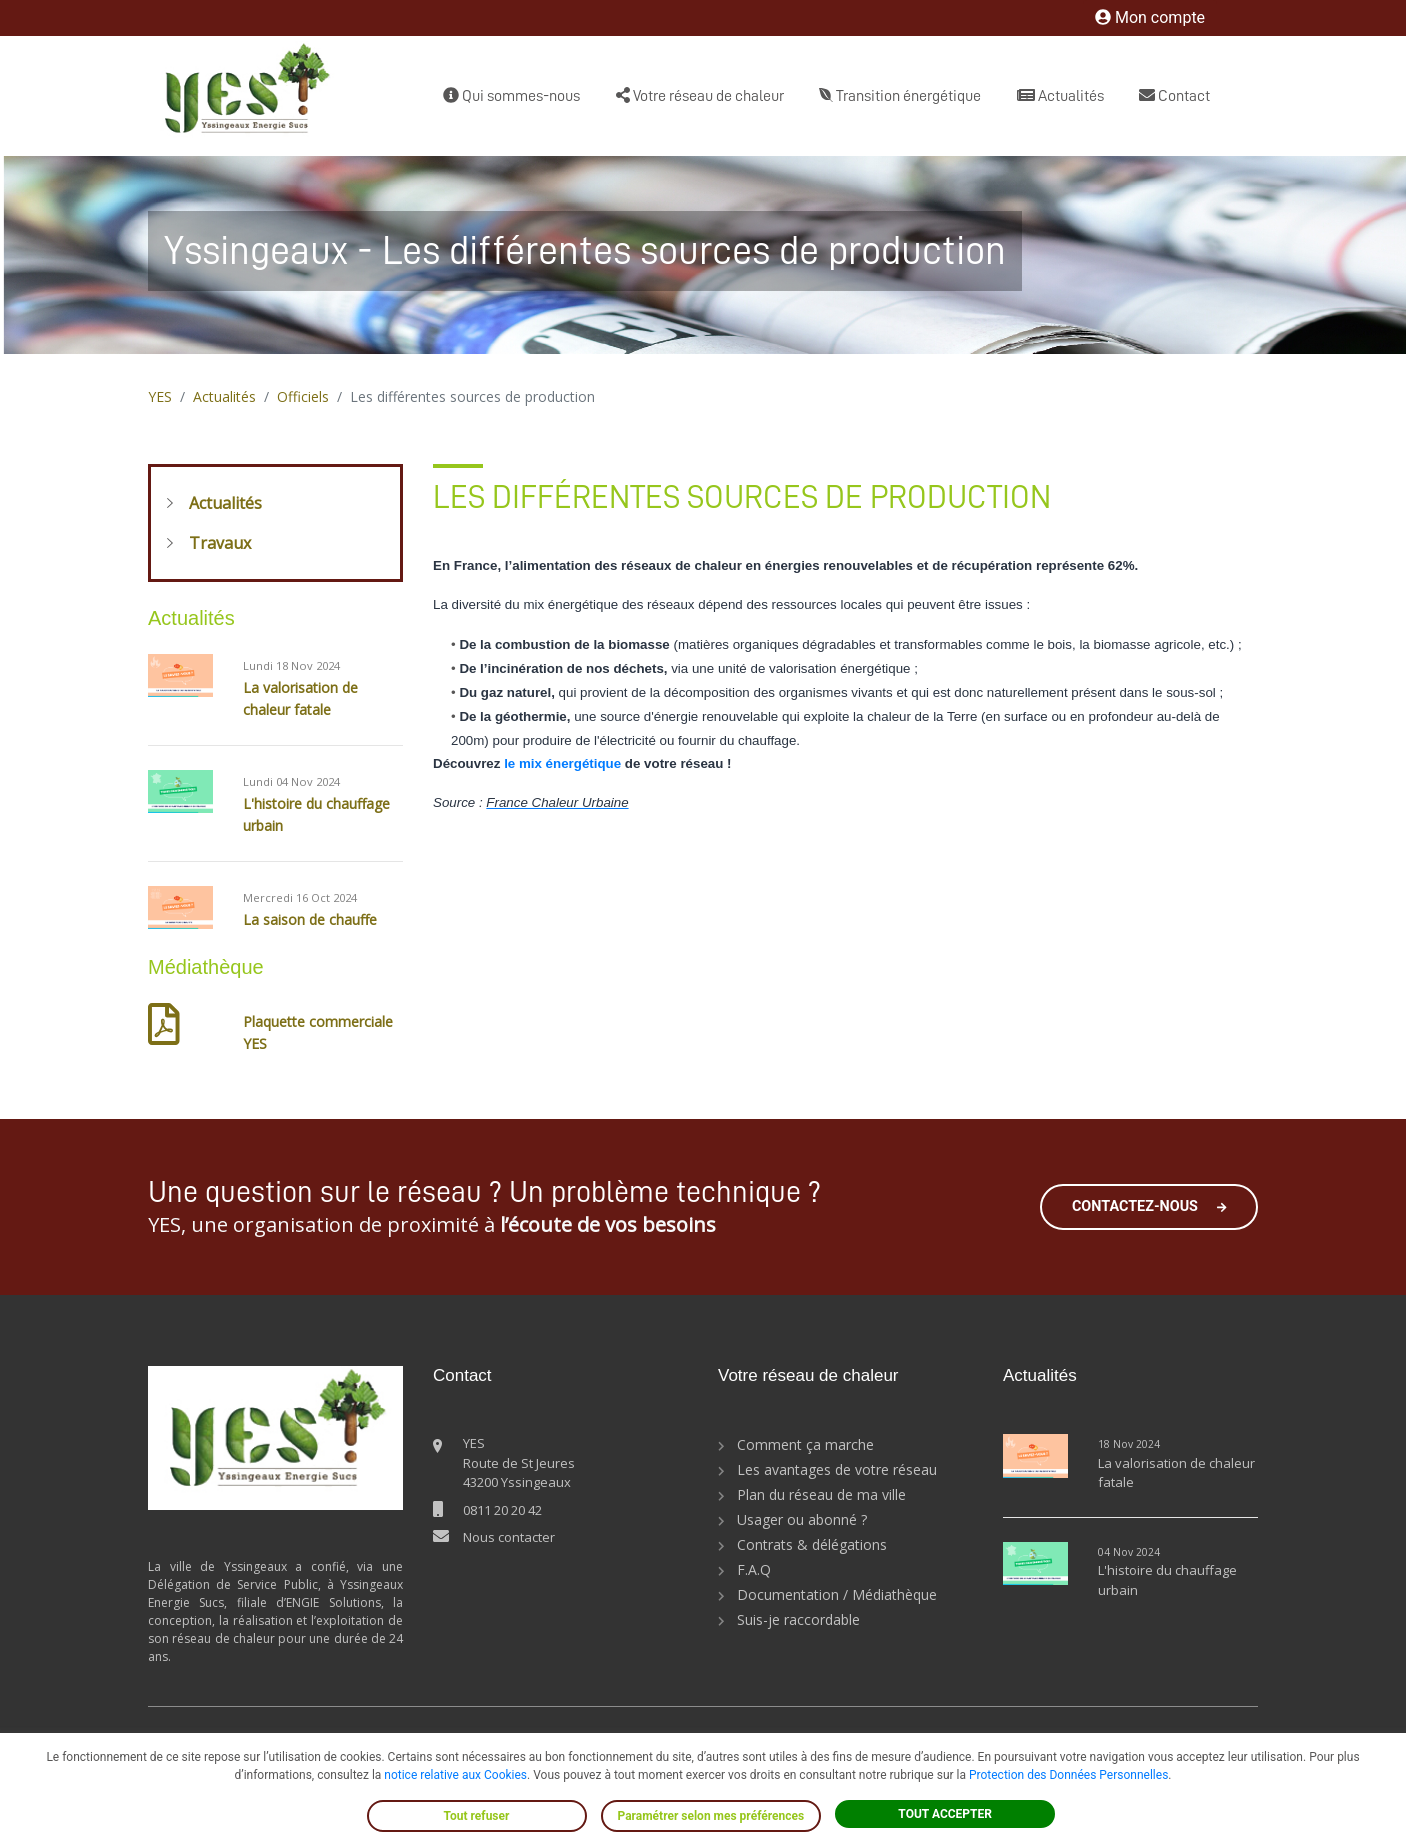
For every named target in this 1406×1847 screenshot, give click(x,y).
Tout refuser (477, 1816)
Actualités (1060, 95)
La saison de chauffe (310, 919)
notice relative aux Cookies (455, 1775)
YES (160, 396)
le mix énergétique (562, 763)
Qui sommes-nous (511, 95)
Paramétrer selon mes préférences (711, 1816)
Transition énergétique (900, 95)
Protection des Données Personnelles (1068, 1775)
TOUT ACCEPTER (945, 1814)
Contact (1174, 95)
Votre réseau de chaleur (700, 95)
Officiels (303, 396)
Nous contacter (509, 1537)
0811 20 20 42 (502, 1510)
